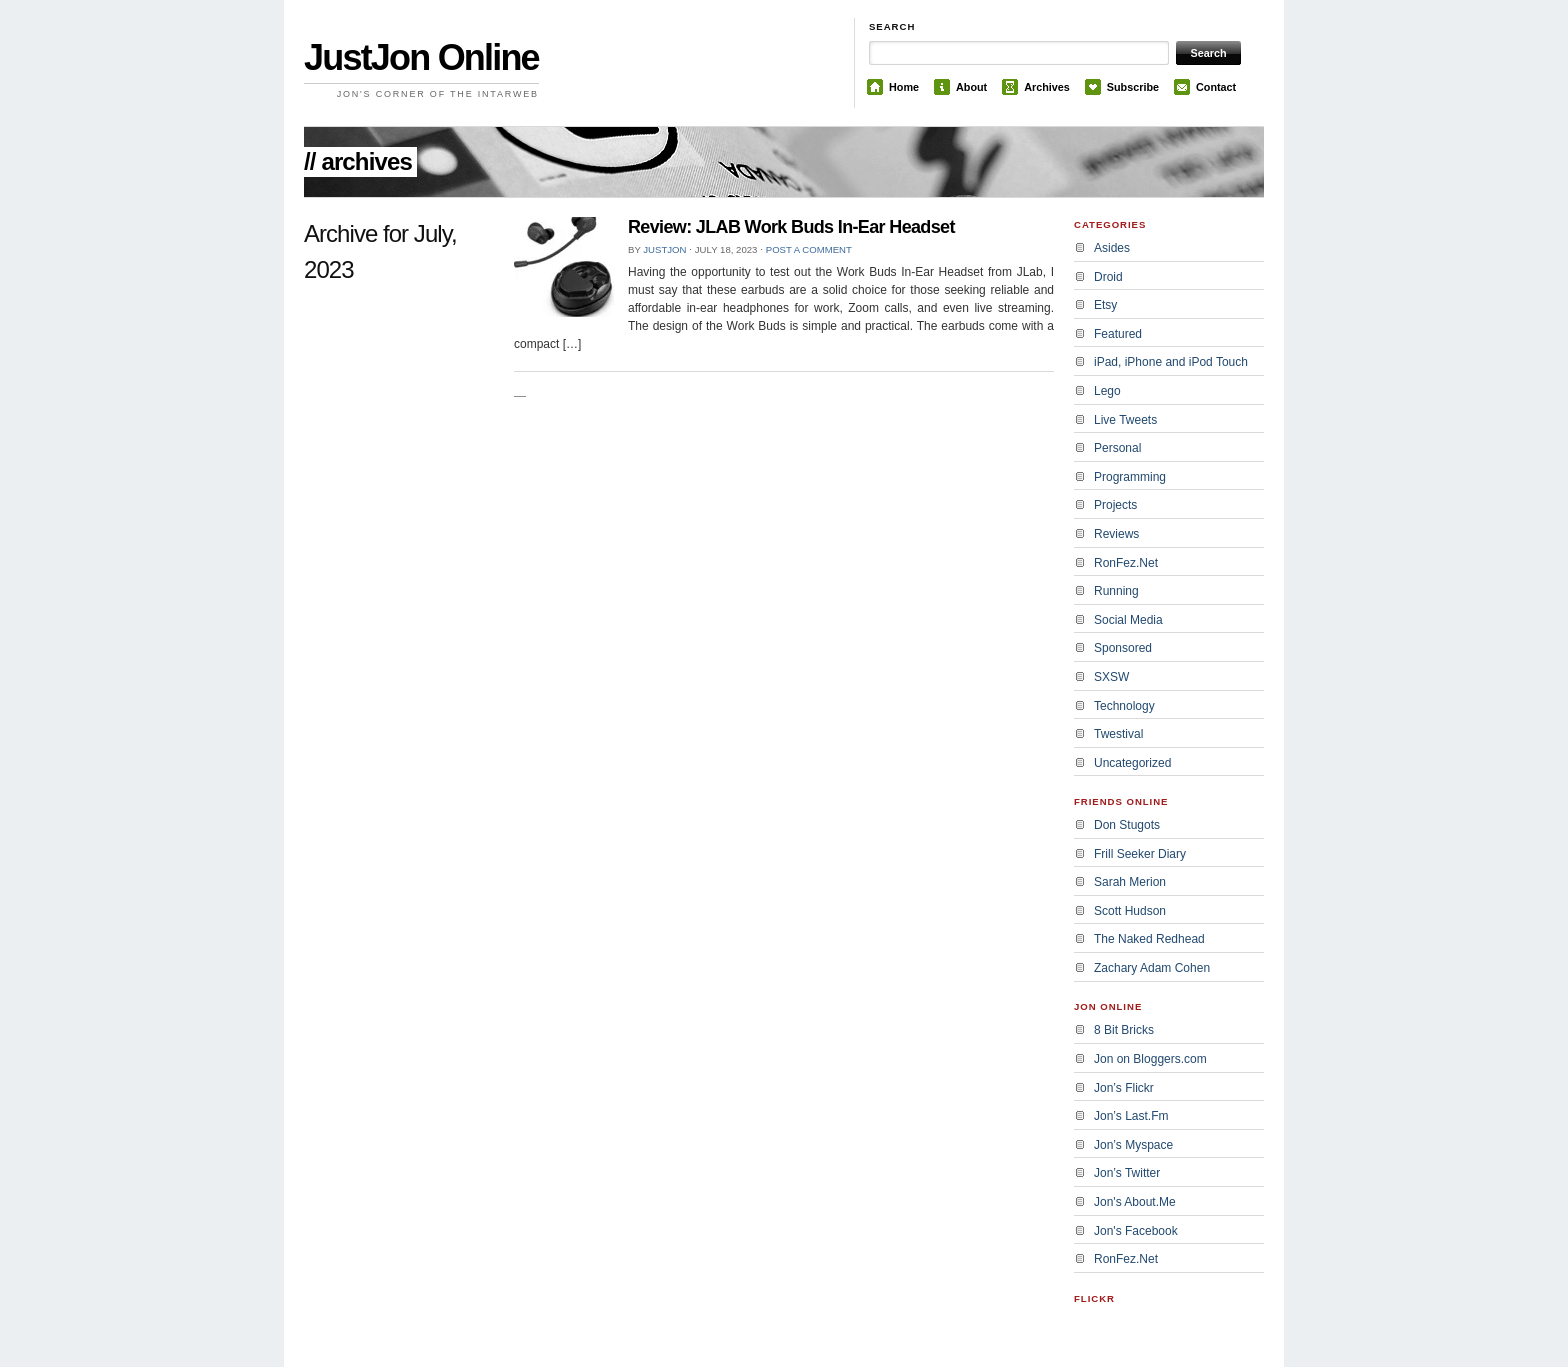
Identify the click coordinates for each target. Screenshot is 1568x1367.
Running (1116, 591)
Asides (1112, 248)
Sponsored (1123, 648)
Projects (1115, 505)
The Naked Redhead (1149, 939)
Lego (1107, 391)
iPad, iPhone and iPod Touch (1171, 362)
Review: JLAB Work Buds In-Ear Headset (791, 227)
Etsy (1105, 305)
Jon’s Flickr (1124, 1088)
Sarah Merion (1130, 882)
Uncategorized (1132, 763)
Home (904, 87)
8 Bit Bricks (1124, 1030)
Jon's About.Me (1135, 1202)
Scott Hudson (1130, 911)
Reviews (1116, 534)
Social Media (1128, 620)
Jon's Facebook (1136, 1231)
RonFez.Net (1126, 563)
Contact (1216, 87)
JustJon (664, 249)
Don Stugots (1127, 825)
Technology (1124, 706)
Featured (1118, 334)
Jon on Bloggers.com (1150, 1059)
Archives (1047, 87)
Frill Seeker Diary (1140, 854)
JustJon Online (421, 57)
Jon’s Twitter (1127, 1173)
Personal (1117, 448)
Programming (1130, 477)
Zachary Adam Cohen (1152, 968)
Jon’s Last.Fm (1131, 1116)
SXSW (1111, 677)
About (971, 87)
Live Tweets (1125, 420)
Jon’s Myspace (1133, 1145)
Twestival (1118, 734)
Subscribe (1133, 87)
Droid (1108, 277)
